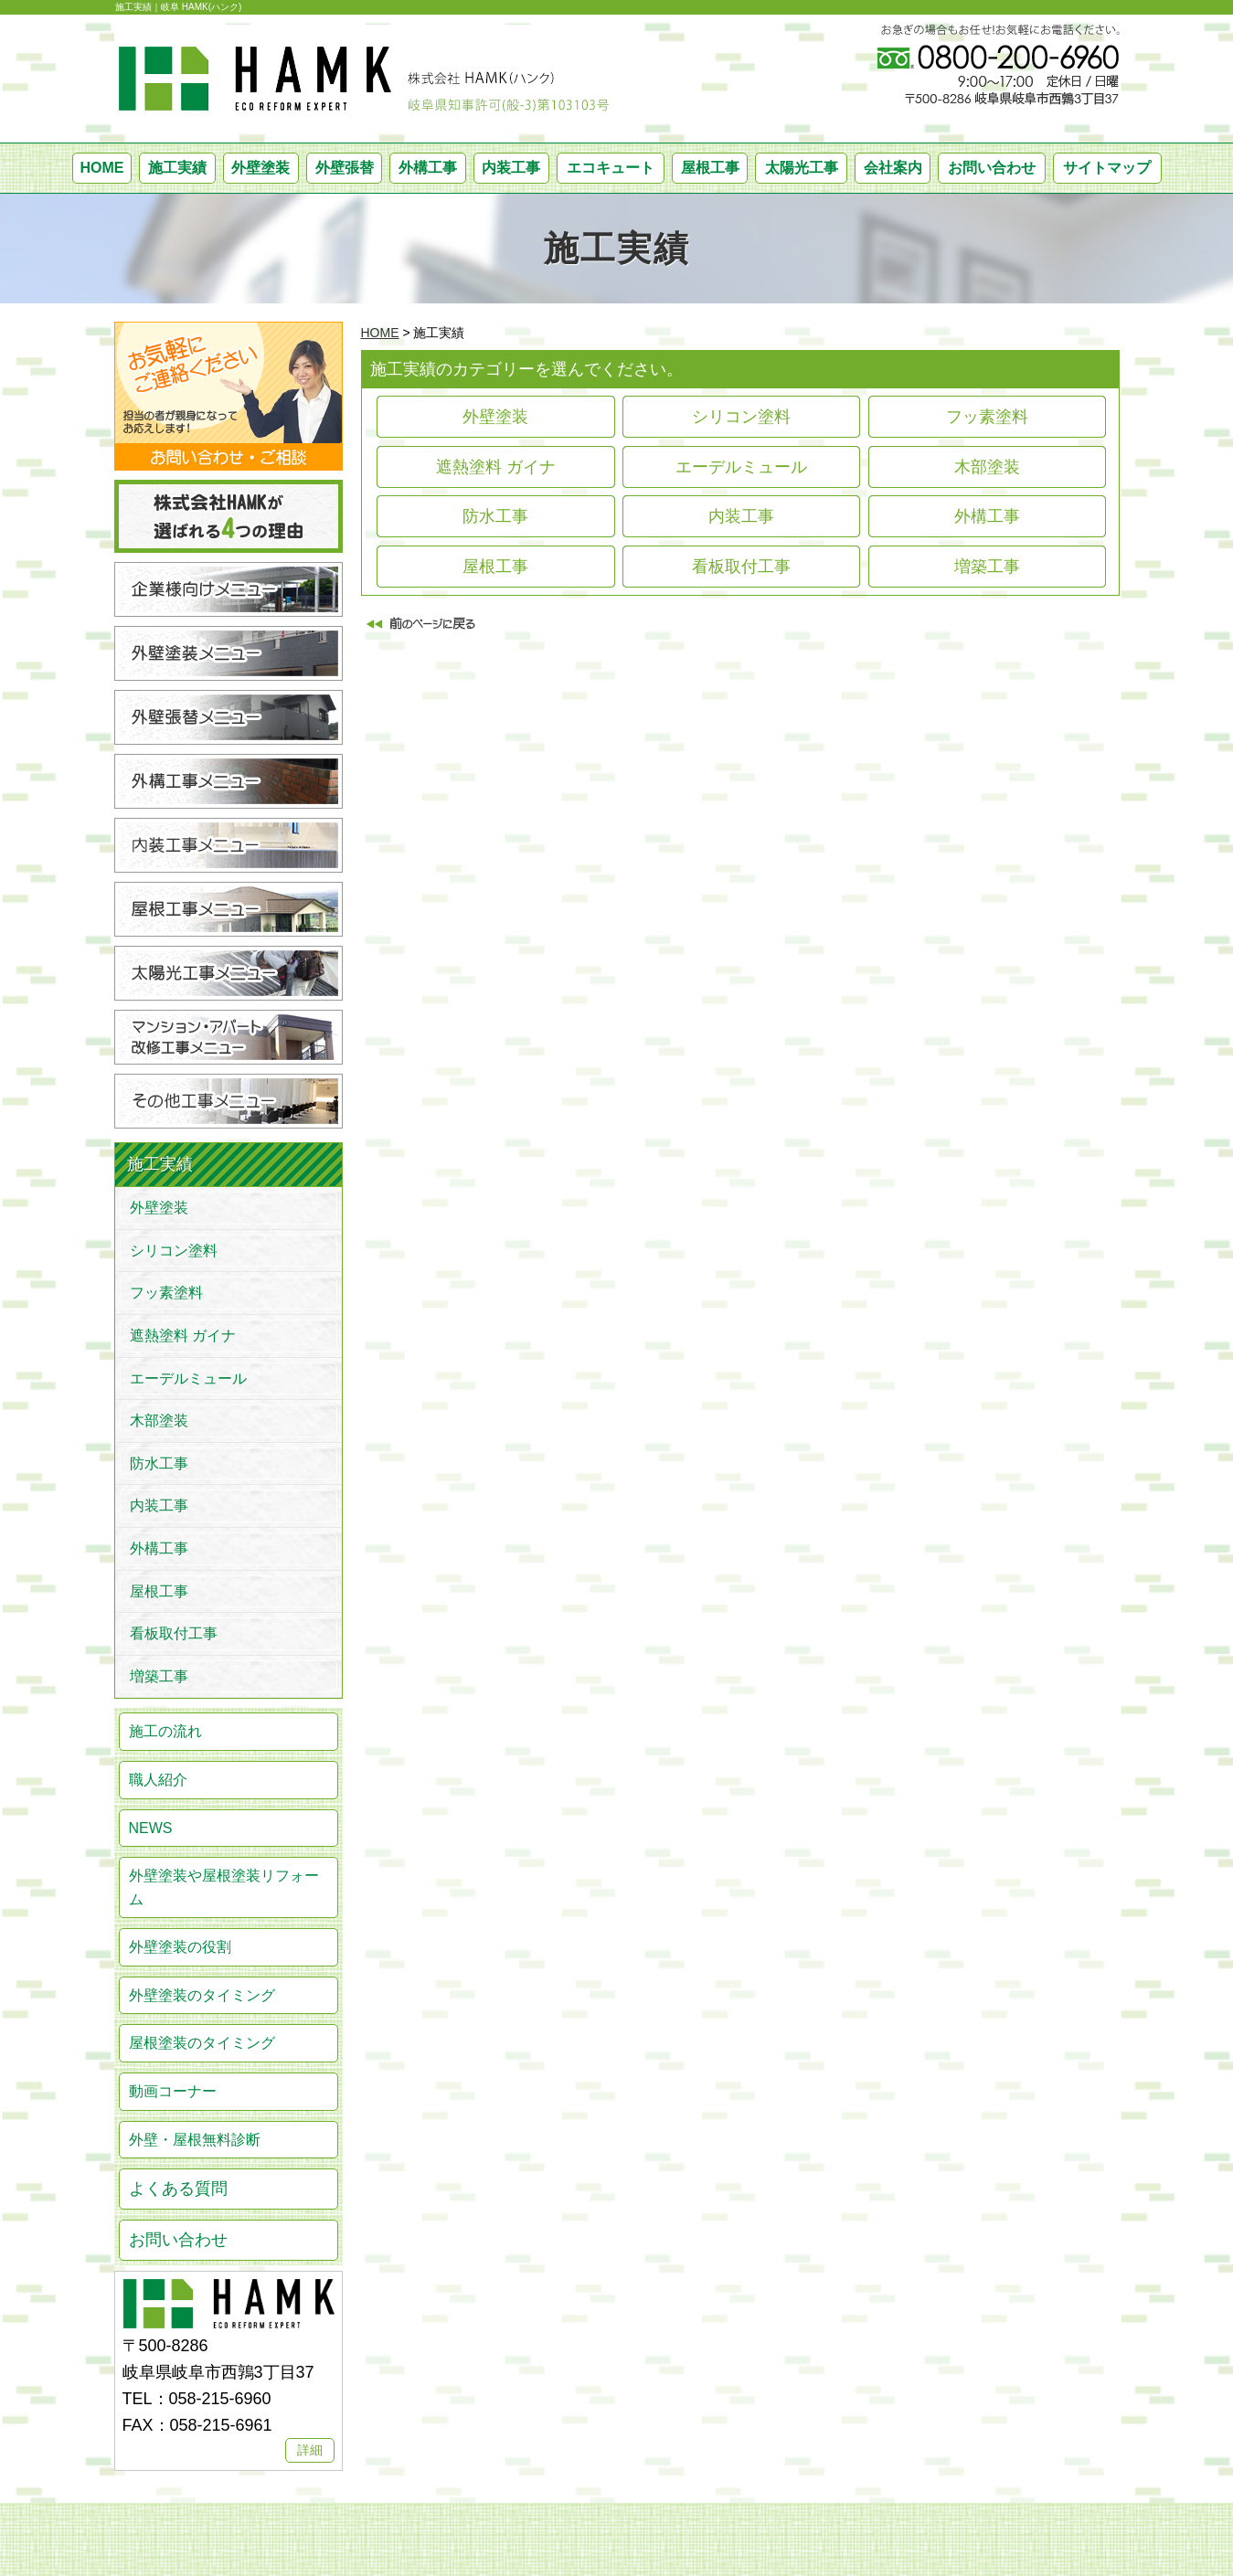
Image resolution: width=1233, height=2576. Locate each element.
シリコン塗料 (741, 417)
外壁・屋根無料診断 (194, 2139)
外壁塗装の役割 (180, 1947)
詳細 (310, 2450)
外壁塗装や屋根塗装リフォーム (224, 1887)
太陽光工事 (801, 167)
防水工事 (495, 516)
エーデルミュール (741, 467)
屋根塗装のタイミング (202, 2043)
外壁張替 (344, 167)
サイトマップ (1107, 167)
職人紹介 (158, 1779)
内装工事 (511, 167)
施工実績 (177, 167)
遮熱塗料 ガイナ (496, 467)
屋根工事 (710, 167)
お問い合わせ (992, 167)
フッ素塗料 (987, 417)
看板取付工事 (741, 566)
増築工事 (987, 566)
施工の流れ (165, 1731)
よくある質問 (178, 2188)
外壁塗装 (260, 167)
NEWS (151, 1828)
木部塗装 (987, 467)
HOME (101, 167)
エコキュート (610, 167)
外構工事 (428, 167)
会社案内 (893, 167)
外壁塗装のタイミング (202, 1995)
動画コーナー (173, 2091)
